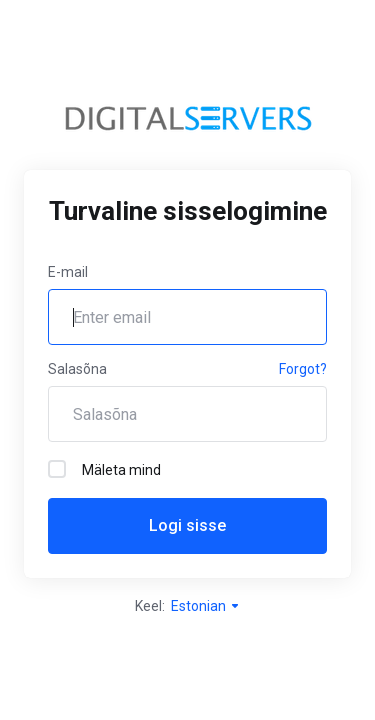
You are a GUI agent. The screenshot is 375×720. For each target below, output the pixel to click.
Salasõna (77, 369)
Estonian (206, 606)
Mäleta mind (104, 469)
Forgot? (303, 369)
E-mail (68, 272)
